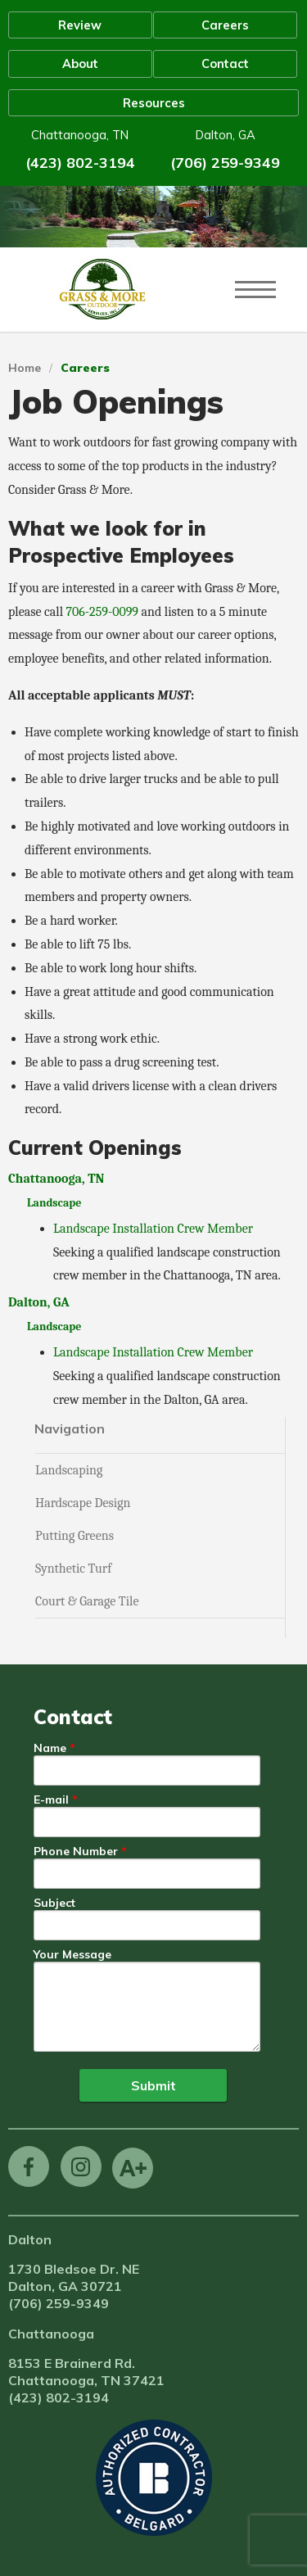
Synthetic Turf (73, 1568)
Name (50, 1748)
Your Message (72, 1955)
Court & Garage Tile (87, 1601)
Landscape (54, 1203)
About (80, 63)
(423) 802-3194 (80, 162)
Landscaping (68, 1470)
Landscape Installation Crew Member (153, 1228)
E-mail (51, 1800)
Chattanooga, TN (56, 1178)
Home (24, 367)
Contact (225, 63)
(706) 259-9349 (225, 162)
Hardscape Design (83, 1503)
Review (80, 25)
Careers (225, 25)
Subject (54, 1903)
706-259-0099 (102, 611)
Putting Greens (74, 1535)
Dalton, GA (39, 1302)
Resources (154, 103)
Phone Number (76, 1851)
